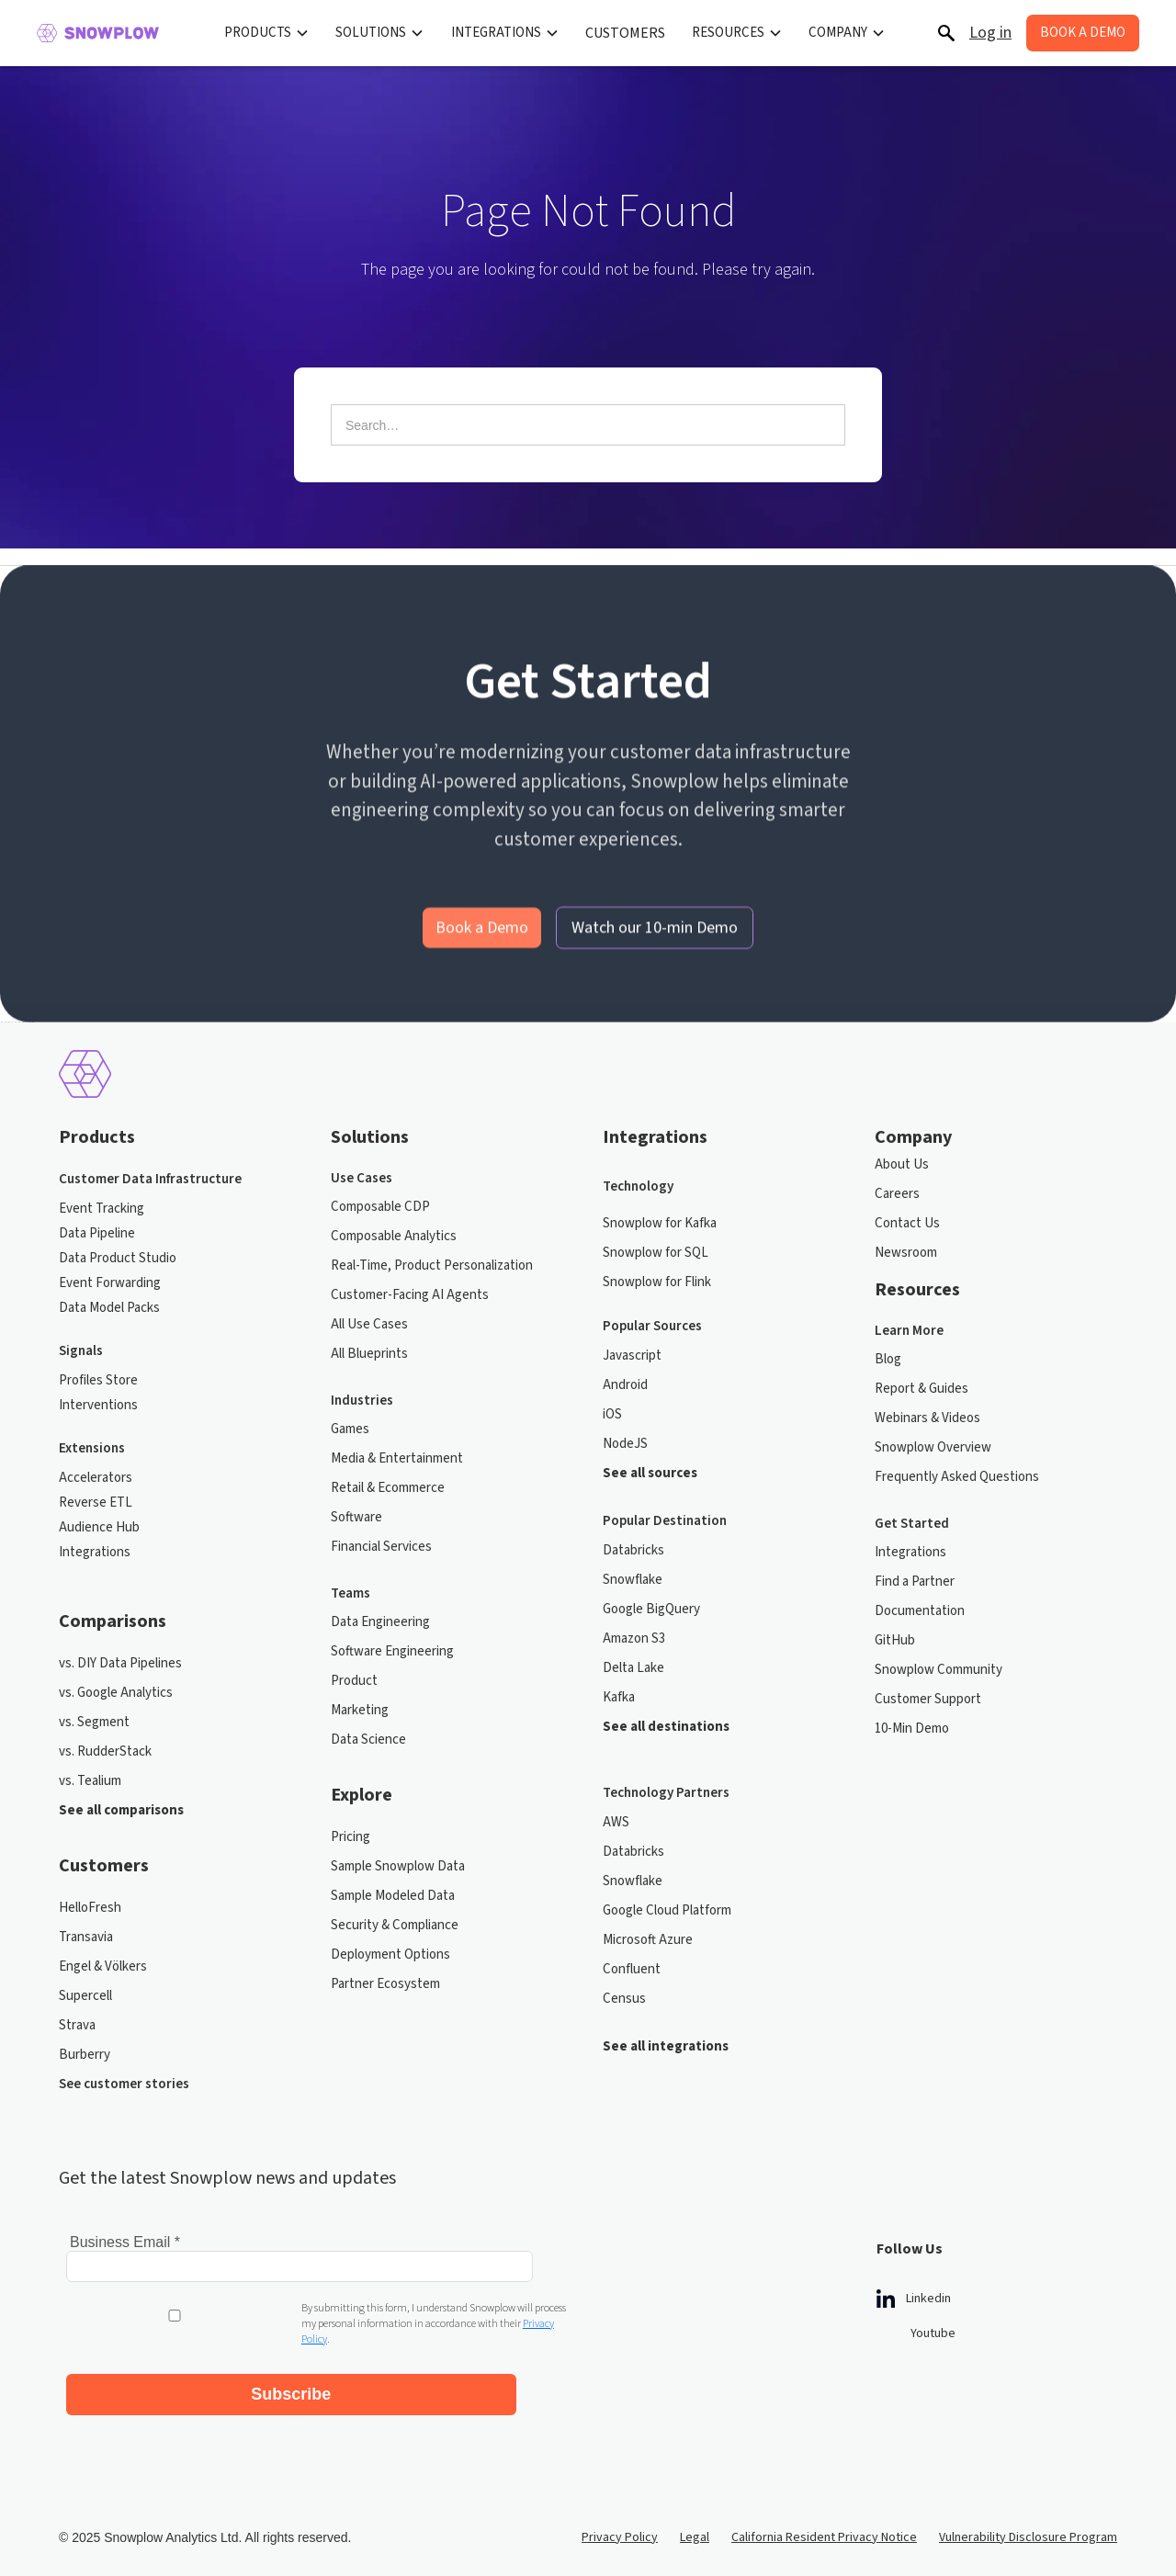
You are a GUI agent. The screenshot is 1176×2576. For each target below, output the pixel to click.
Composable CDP (380, 1206)
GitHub (895, 1640)
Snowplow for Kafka (660, 1223)
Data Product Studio (117, 1258)
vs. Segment (94, 1722)
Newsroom (906, 1252)
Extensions (92, 1448)
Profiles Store (98, 1380)
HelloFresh (90, 1907)
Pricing (350, 1837)
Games (350, 1429)
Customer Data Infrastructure (150, 1179)
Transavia (86, 1937)
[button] (266, 33)
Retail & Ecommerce (388, 1487)
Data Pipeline (97, 1233)
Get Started (912, 1524)
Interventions (98, 1405)
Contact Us (907, 1223)
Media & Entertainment (397, 1458)
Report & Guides (921, 1388)
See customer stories (124, 2084)
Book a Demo (481, 958)
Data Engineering (380, 1622)
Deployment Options (390, 1954)
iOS (612, 1414)
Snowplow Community (938, 1669)
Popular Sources (652, 1326)
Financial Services (381, 1546)
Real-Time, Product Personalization (432, 1265)
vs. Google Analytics (116, 1692)
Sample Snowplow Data (398, 1866)
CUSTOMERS (625, 33)
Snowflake (632, 1579)
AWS (616, 1822)
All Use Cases (369, 1324)
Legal (694, 2522)
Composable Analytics (394, 1236)
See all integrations (666, 2046)
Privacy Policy (620, 2522)
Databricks (633, 1550)
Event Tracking (101, 1208)
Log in (990, 33)
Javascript (632, 1355)
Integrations (94, 1552)
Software (356, 1517)
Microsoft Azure (648, 1939)
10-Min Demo (912, 1728)
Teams (350, 1594)
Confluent (632, 1969)
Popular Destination (665, 1521)
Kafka (619, 1697)
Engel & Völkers (103, 1966)
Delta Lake (633, 1668)
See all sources (650, 1473)
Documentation (920, 1611)
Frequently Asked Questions (957, 1476)
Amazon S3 (634, 1638)
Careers (897, 1193)
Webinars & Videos (927, 1418)
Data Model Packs (109, 1307)
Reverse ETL (95, 1502)
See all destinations (666, 1726)
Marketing (360, 1710)
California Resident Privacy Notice (824, 2522)
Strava (77, 2025)
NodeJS (625, 1443)
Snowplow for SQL (655, 1252)
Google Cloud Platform (667, 1910)
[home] (98, 33)
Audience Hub (99, 1527)
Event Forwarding (110, 1283)
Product (354, 1680)
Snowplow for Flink (657, 1282)
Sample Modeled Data (393, 1895)
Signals (81, 1351)
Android (625, 1385)
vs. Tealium (90, 1781)
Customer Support (928, 1699)
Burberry (84, 2054)
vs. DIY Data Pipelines (120, 1663)
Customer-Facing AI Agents (410, 1295)
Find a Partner (915, 1581)
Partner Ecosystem (385, 1984)
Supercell (85, 1995)
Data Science (368, 1739)
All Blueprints (369, 1353)
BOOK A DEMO (1082, 32)
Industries (362, 1401)
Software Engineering (392, 1651)
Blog (888, 1359)
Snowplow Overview (933, 1447)
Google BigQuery (651, 1609)
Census (624, 1998)
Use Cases (361, 1178)
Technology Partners (666, 1792)
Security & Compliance (394, 1925)
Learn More (909, 1331)
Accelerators (95, 1477)
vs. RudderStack (105, 1751)
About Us (902, 1164)
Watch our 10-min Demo (654, 958)
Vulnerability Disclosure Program (1028, 2522)
